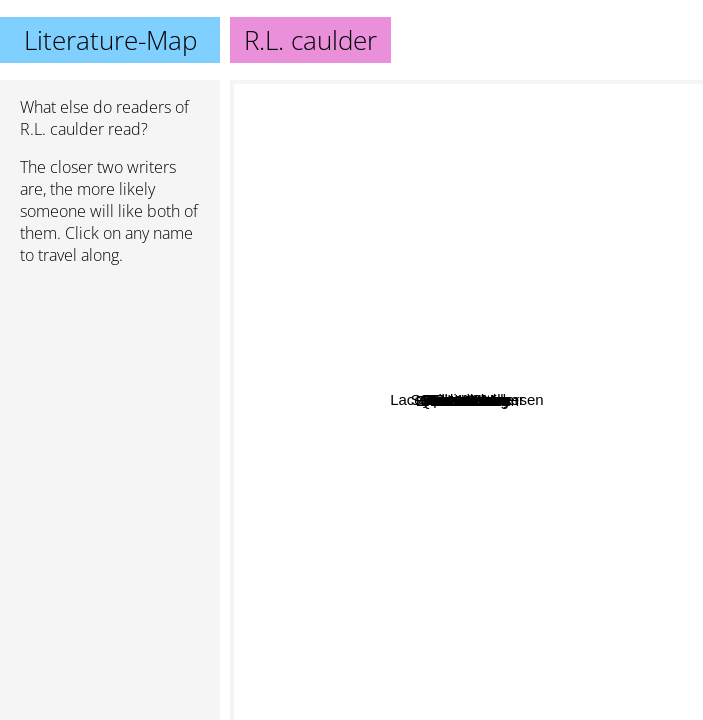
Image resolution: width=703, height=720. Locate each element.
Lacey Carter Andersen (442, 387)
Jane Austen (326, 93)
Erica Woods (400, 239)
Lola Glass (425, 548)
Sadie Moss (461, 458)
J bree (674, 344)
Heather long (341, 590)
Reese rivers (351, 368)
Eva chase (566, 442)
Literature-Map (110, 40)
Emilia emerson (523, 506)
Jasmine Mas (560, 627)
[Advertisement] (110, 387)
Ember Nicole (490, 255)
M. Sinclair (455, 439)
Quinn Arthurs (397, 428)
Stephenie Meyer (592, 93)
